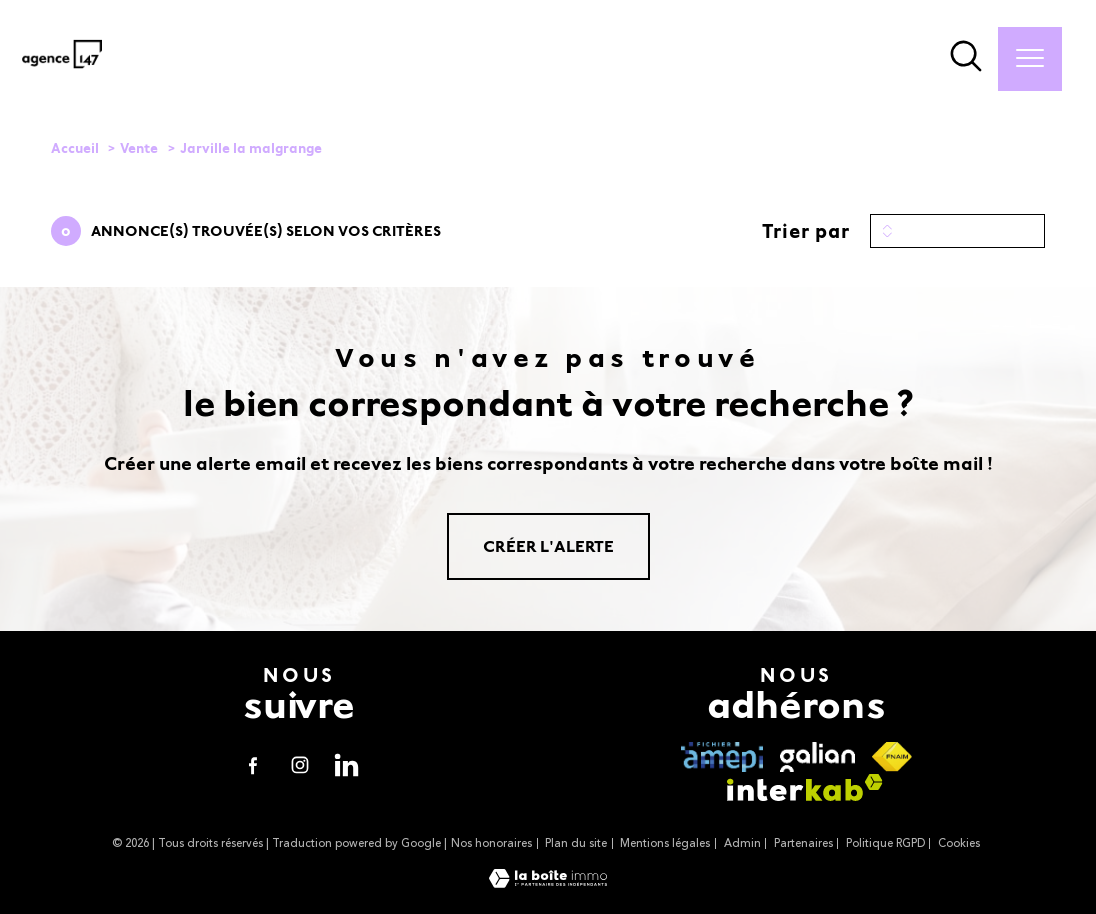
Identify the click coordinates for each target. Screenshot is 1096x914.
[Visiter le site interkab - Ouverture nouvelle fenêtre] (805, 787)
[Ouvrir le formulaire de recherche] (966, 59)
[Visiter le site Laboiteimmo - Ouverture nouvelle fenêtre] (548, 883)
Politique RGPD (885, 843)
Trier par (806, 231)
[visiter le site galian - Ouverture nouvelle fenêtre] (817, 757)
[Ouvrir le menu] (1030, 59)
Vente (139, 148)
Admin (742, 843)
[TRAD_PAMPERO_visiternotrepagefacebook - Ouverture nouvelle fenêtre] (252, 765)
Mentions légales (665, 843)
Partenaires (803, 843)
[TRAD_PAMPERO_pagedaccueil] (62, 69)
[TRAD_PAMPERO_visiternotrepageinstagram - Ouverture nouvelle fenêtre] (299, 765)
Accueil (75, 148)
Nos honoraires (491, 843)
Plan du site (576, 843)
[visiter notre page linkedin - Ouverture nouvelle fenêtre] (346, 765)
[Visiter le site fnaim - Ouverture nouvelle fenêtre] (892, 757)
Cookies (959, 843)
